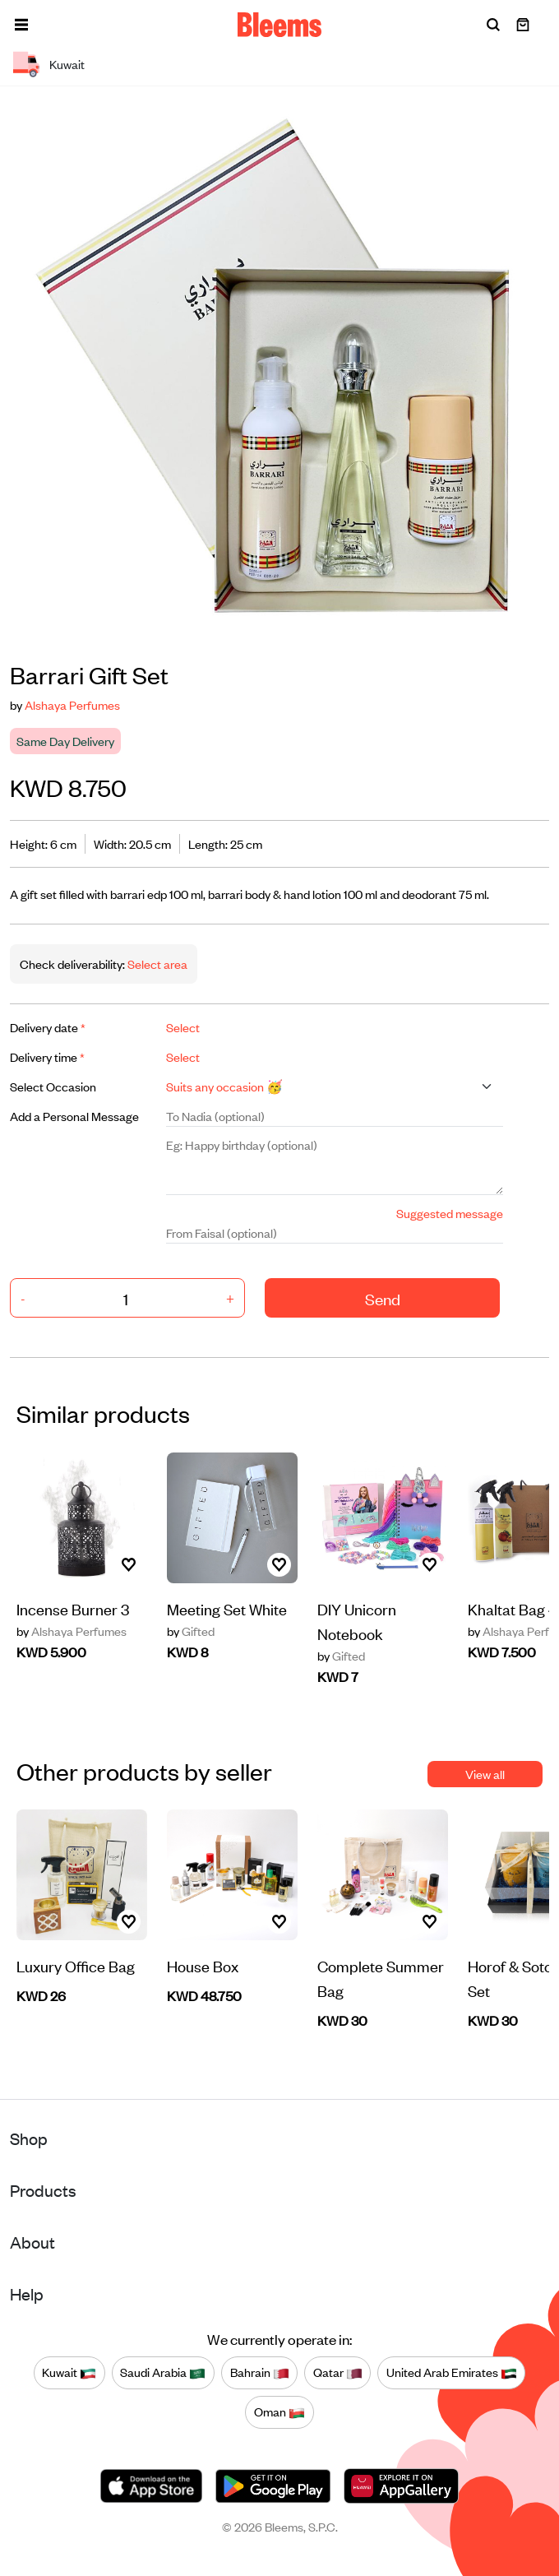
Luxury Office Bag (75, 1965)
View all (485, 1773)
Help (27, 2293)
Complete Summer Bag (380, 1977)
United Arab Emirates (451, 2373)
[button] (21, 24)
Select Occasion (53, 1086)
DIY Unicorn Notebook (356, 1620)
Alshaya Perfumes (72, 704)
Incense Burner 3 (72, 1608)
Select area (156, 963)
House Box (202, 1965)
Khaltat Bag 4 (512, 1608)
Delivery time (47, 1056)
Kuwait (69, 2373)
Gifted (191, 1631)
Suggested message (449, 1212)
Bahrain (259, 2373)
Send (382, 1298)
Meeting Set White (227, 1608)
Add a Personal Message (74, 1115)
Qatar (338, 2373)
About (32, 2242)
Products (43, 2190)
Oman (279, 2412)
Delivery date (47, 1026)
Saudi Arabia (163, 2373)
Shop (29, 2138)
